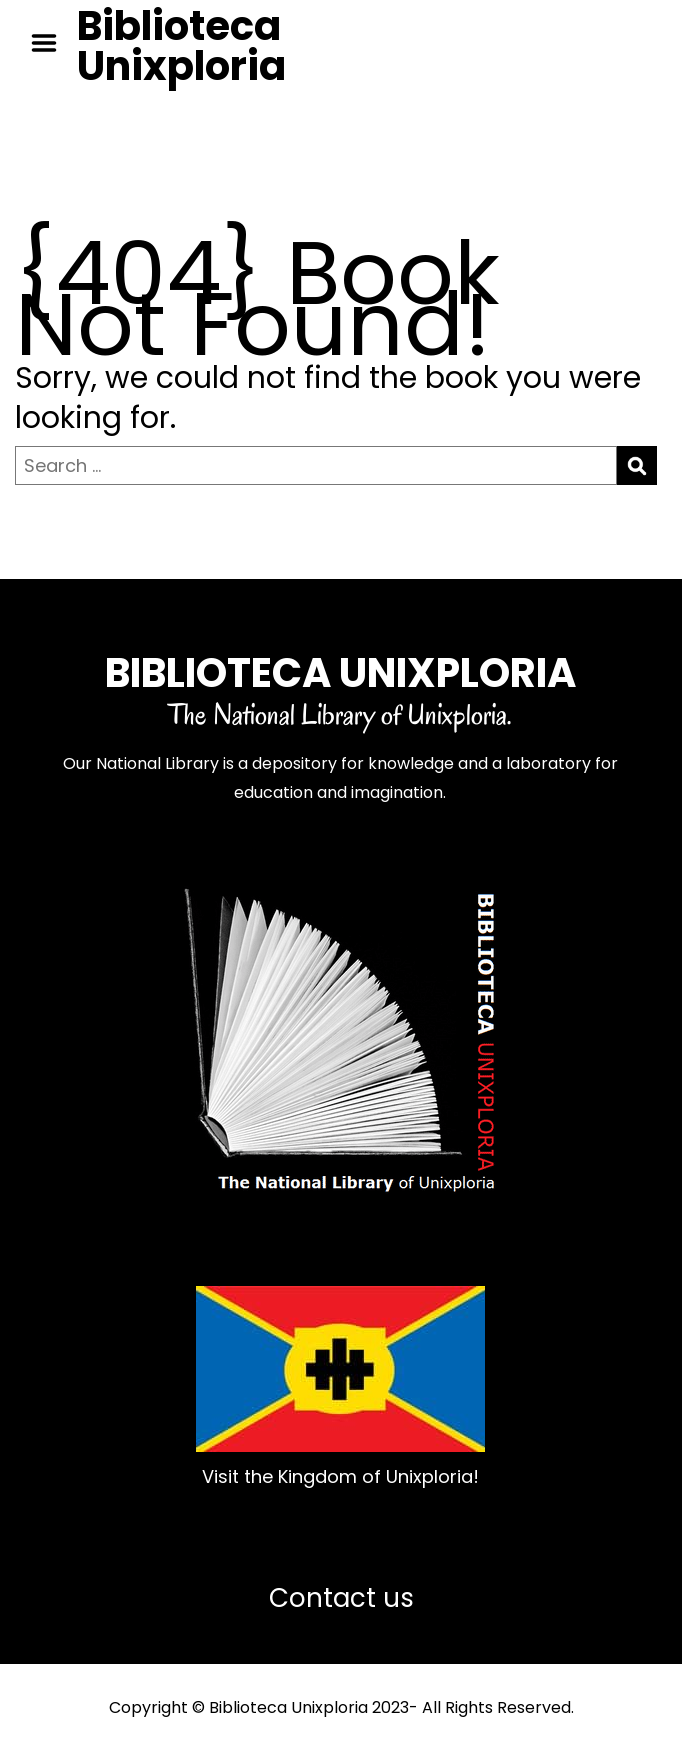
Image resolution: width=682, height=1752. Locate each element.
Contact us (341, 1598)
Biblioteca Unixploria (181, 46)
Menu (51, 43)
